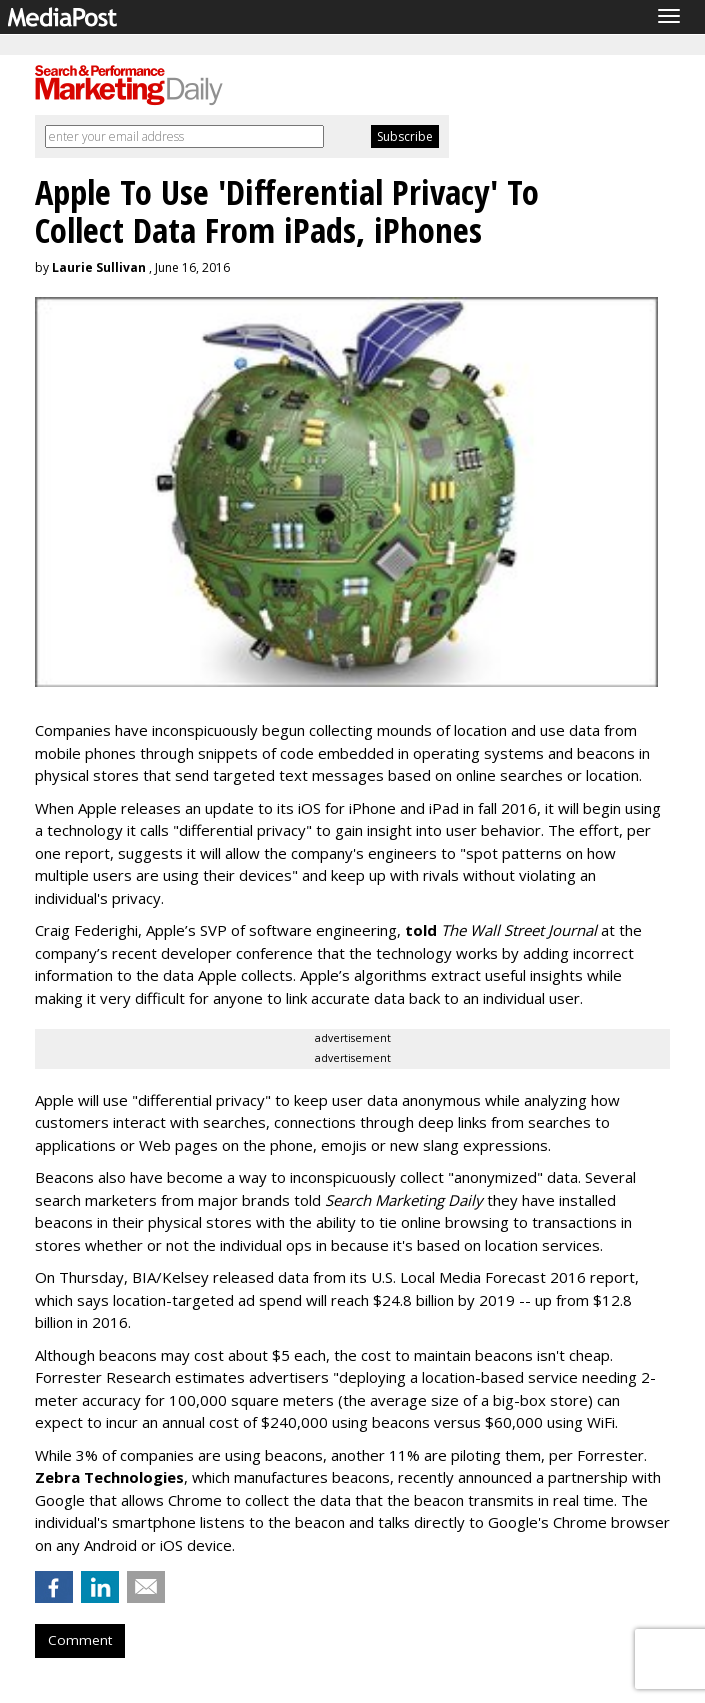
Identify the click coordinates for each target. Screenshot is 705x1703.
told (421, 930)
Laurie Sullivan (99, 267)
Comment (80, 1640)
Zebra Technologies (109, 1477)
